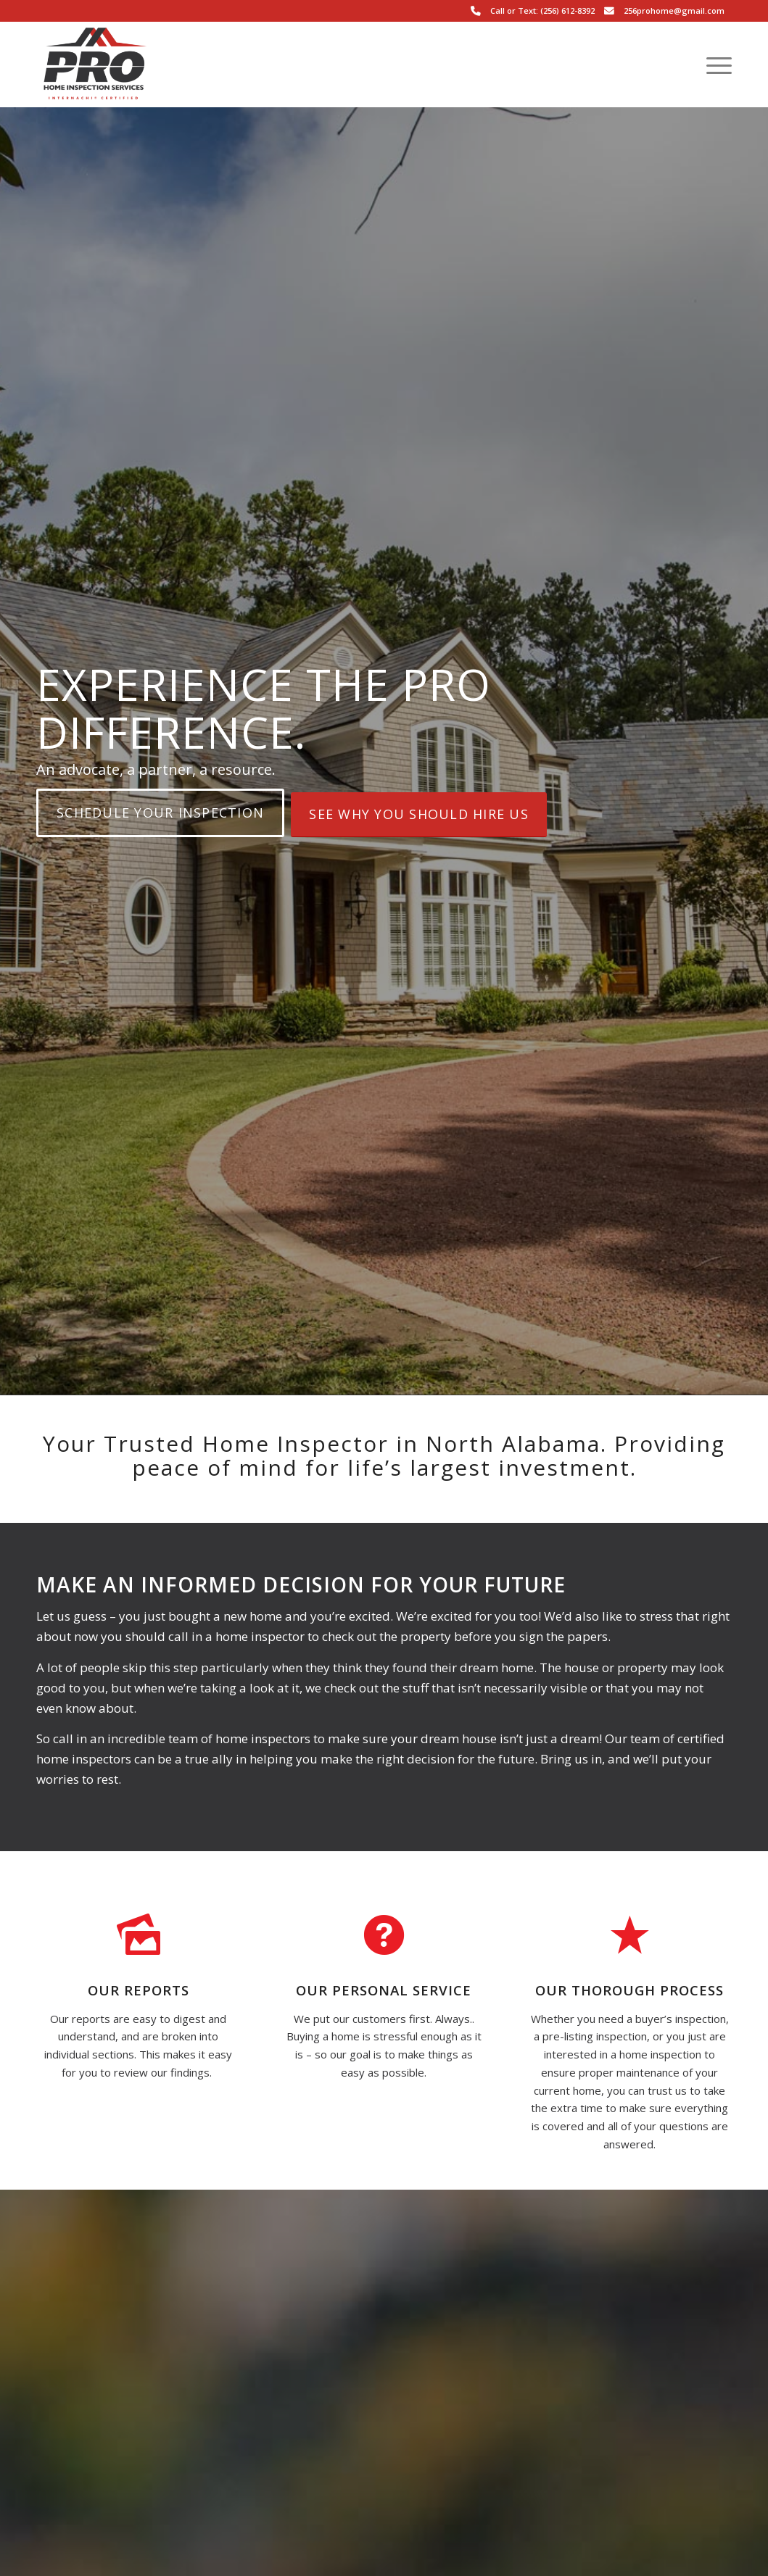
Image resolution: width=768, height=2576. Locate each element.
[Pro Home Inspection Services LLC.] (93, 64)
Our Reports (138, 1990)
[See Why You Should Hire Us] (419, 815)
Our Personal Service (383, 1990)
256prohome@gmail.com (674, 10)
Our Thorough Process (629, 1990)
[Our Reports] (138, 1934)
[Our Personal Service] (383, 1934)
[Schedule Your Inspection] (160, 813)
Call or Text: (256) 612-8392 (542, 10)
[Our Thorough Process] (629, 1934)
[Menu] (714, 64)
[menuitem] (714, 64)
